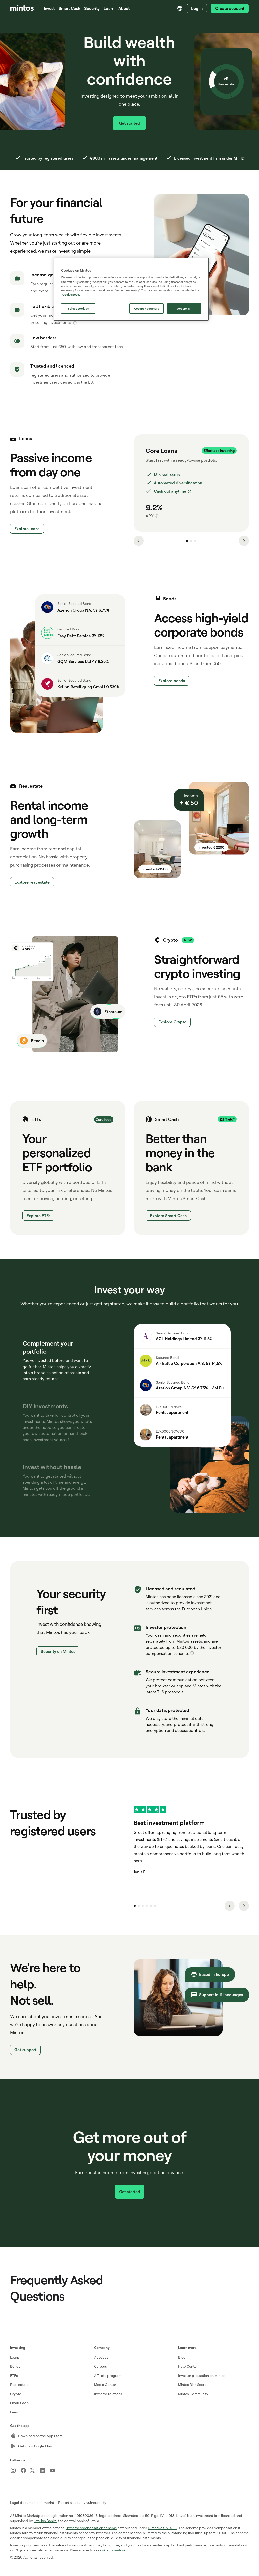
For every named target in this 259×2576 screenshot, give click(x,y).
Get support (25, 2049)
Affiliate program (107, 2375)
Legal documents (24, 2502)
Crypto (15, 2394)
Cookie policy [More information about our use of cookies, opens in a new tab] (71, 294)
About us (101, 2357)
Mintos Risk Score (192, 2384)
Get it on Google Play (31, 2446)
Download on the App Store (36, 2436)
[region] (131, 289)
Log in (197, 8)
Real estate (19, 2384)
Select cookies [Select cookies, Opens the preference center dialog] (78, 308)
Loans (15, 2357)
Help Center (188, 2366)
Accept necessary (146, 308)
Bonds (15, 2366)
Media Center (105, 2384)
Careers (100, 2366)
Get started (129, 123)
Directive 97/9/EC (162, 2528)
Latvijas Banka (45, 2520)
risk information (112, 2550)
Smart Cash (69, 8)
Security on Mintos (58, 1651)
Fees (14, 2412)
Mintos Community (193, 2394)
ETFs (14, 2375)
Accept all (184, 308)
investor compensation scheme (91, 2528)
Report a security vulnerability (82, 2502)
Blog (182, 2357)
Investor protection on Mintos (201, 2375)
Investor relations (108, 2394)
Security (92, 8)
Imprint (48, 2502)
